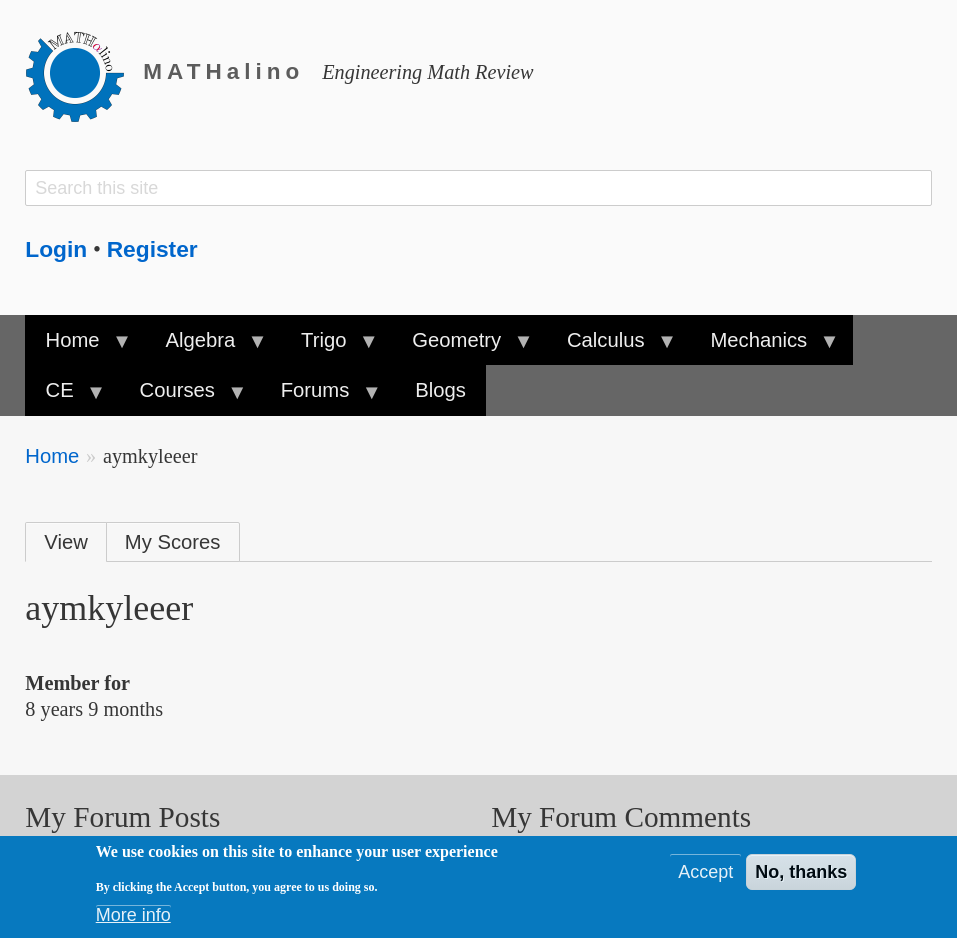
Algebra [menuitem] (205, 347)
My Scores (173, 542)
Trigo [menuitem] (329, 347)
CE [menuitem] (64, 397)
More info (133, 919)
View (66, 542)
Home (52, 456)
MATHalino (223, 71)
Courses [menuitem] (182, 397)
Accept (705, 876)
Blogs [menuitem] (440, 390)
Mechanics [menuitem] (763, 347)
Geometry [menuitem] (462, 347)
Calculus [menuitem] (611, 347)
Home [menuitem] (77, 347)
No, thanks (801, 876)
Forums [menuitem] (319, 397)
